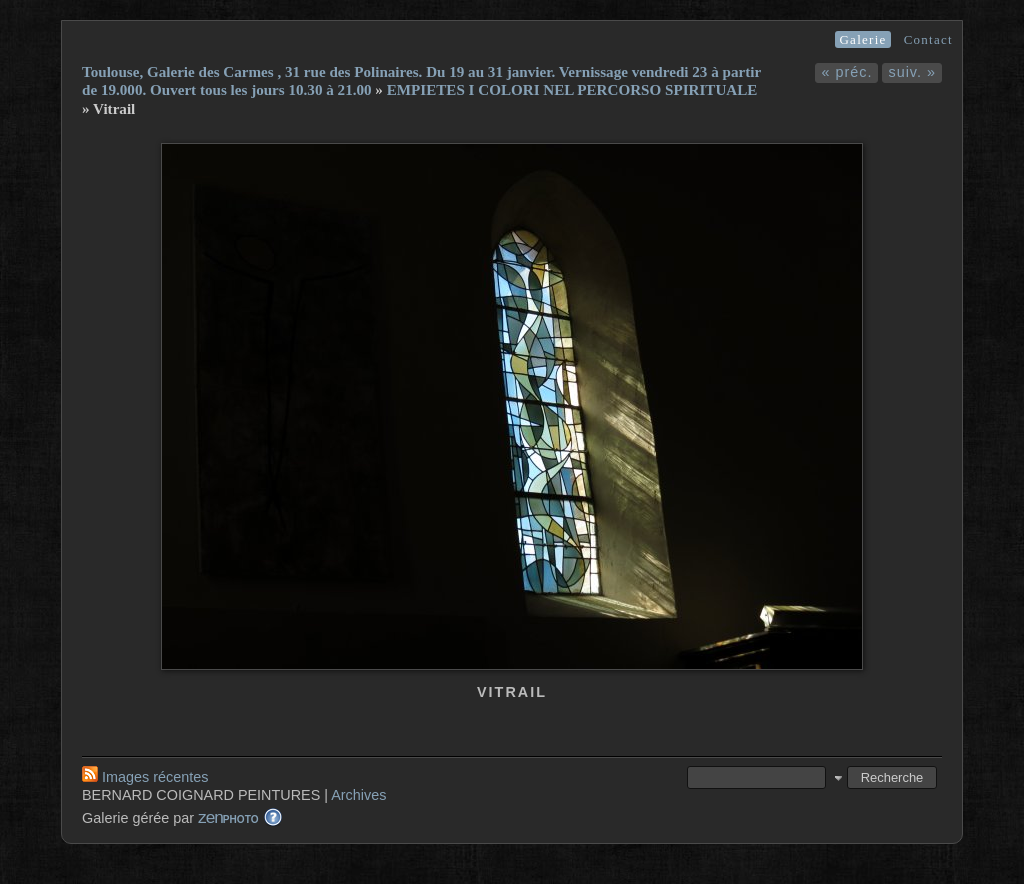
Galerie (862, 39)
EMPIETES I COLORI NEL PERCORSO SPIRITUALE (572, 90)
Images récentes (145, 777)
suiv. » (912, 72)
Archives (358, 795)
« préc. (846, 72)
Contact (928, 39)
